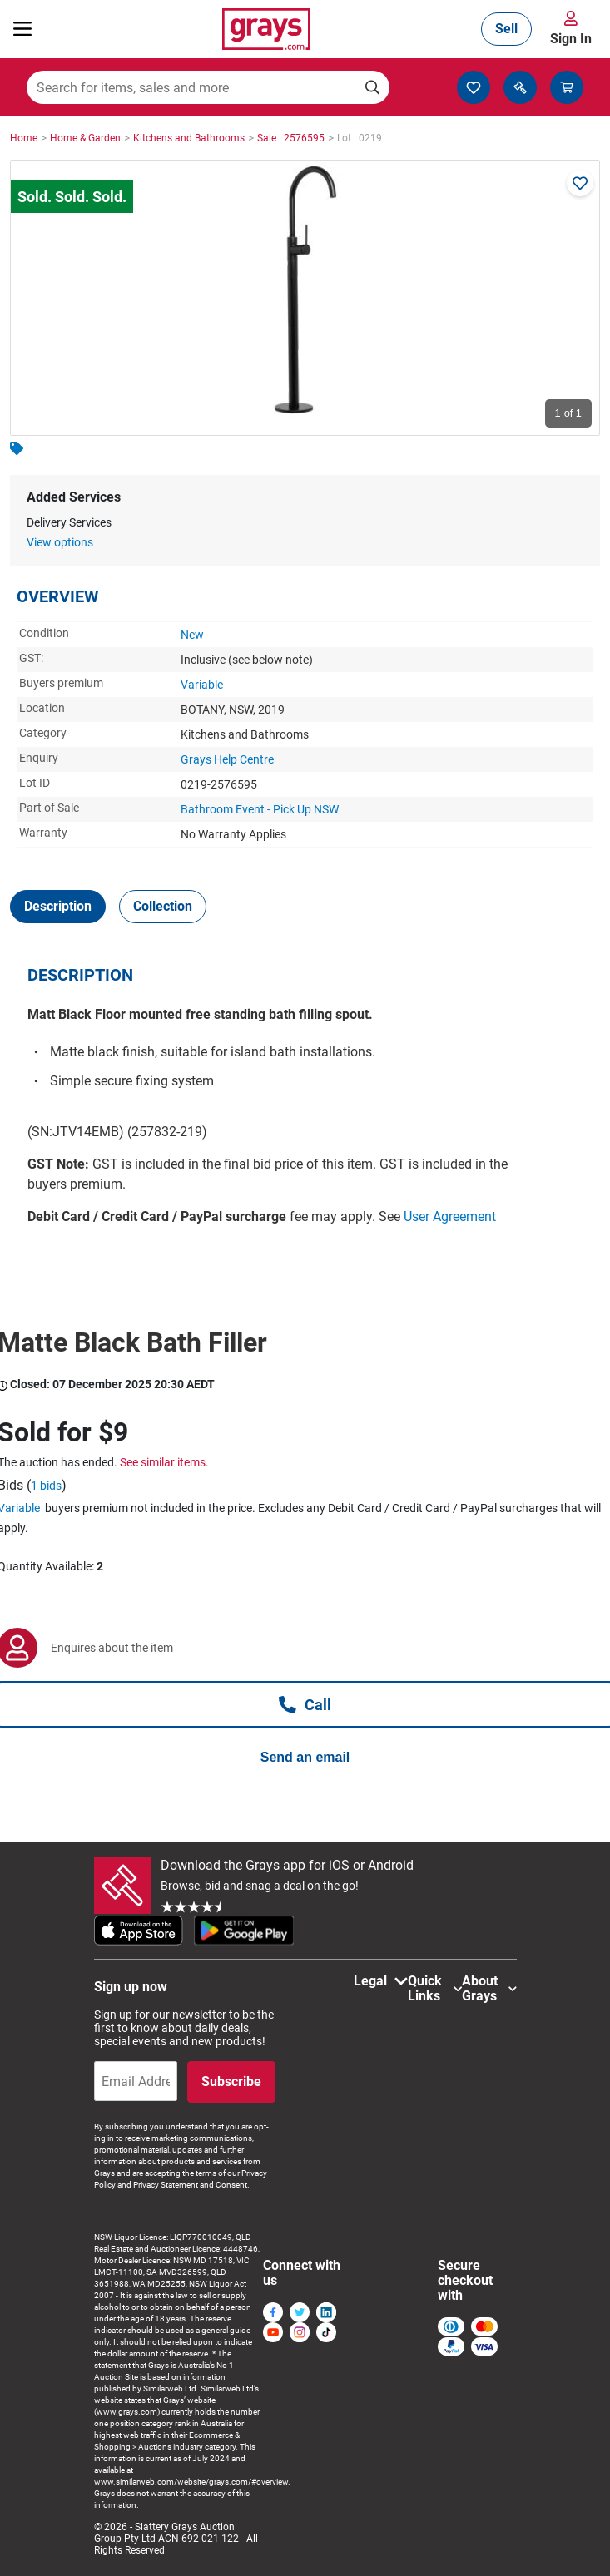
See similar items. (164, 1462)
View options (60, 542)
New (192, 634)
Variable (202, 684)
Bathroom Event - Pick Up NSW (260, 809)
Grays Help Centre (227, 759)
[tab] (58, 906)
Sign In (571, 39)
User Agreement (450, 1216)
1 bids (46, 1485)
